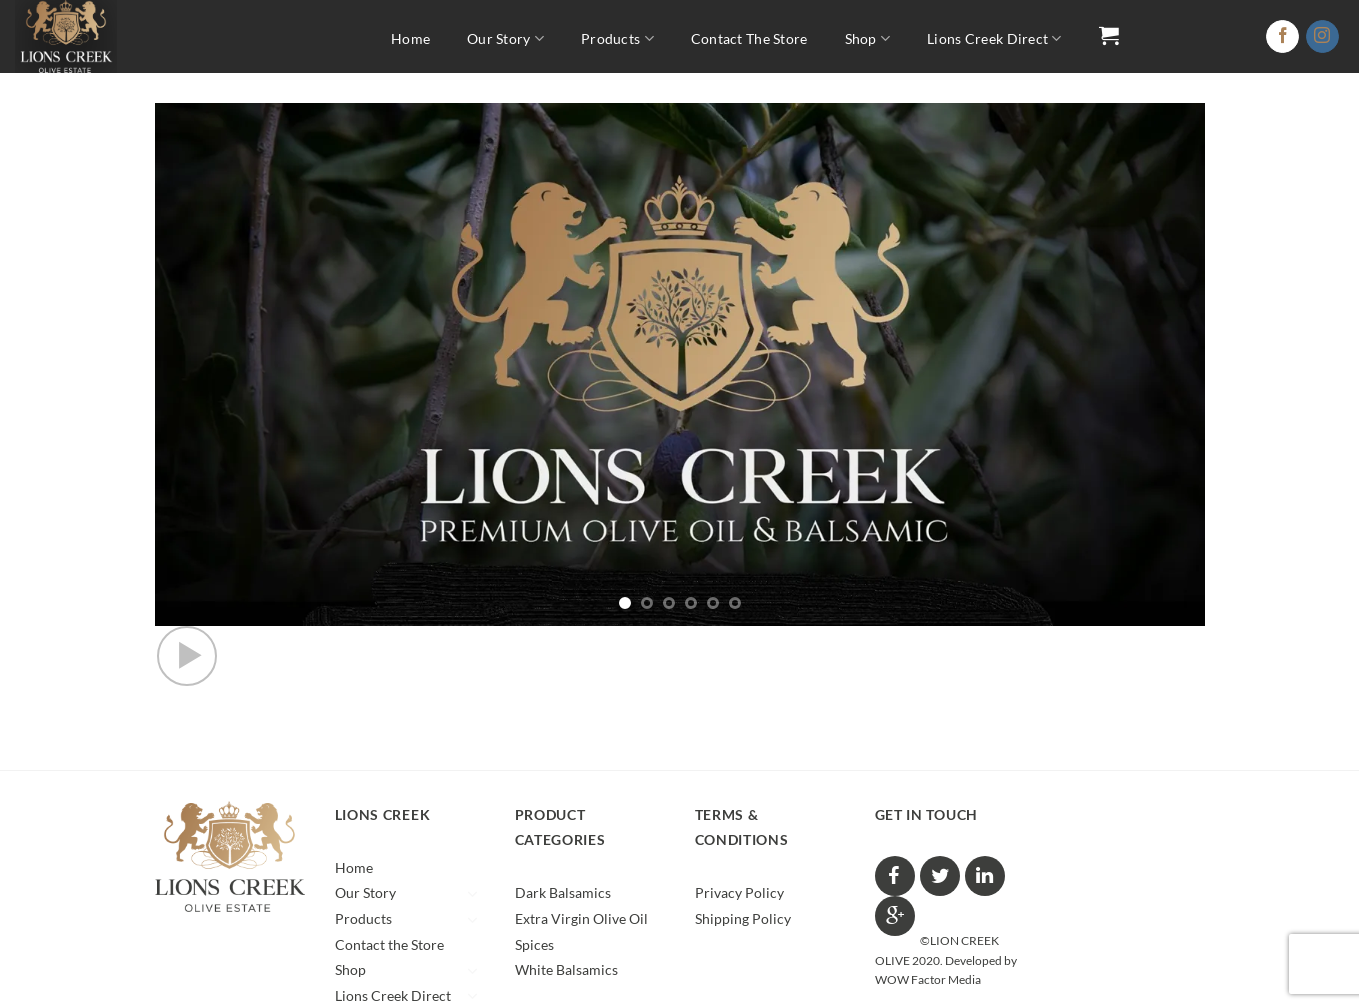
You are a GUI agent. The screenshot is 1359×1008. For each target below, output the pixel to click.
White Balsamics (566, 969)
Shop (868, 38)
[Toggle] (473, 894)
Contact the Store (749, 38)
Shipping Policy (743, 918)
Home (410, 38)
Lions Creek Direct (994, 38)
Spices (534, 944)
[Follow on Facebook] (1282, 37)
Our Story (505, 38)
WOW (892, 979)
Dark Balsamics (563, 892)
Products (617, 38)
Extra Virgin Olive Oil (581, 918)
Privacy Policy (739, 892)
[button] (1109, 35)
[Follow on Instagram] (1322, 37)
